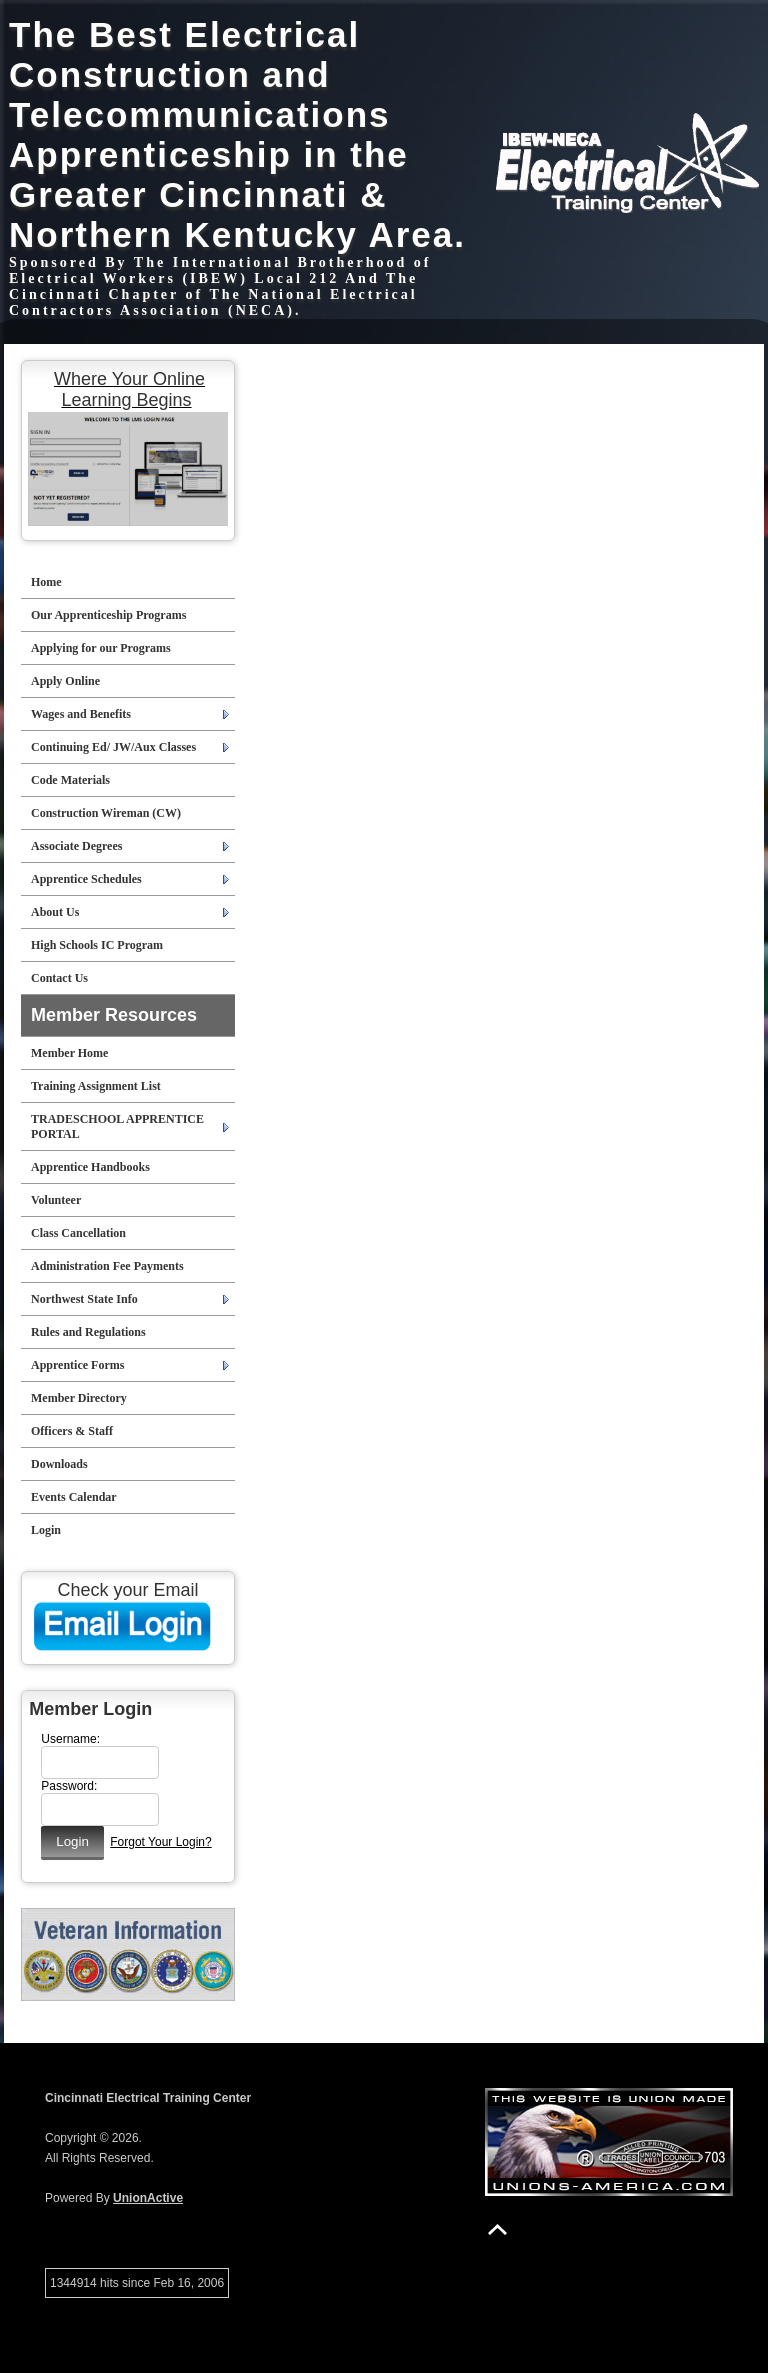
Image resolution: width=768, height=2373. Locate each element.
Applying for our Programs (101, 648)
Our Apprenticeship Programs (108, 615)
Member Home (69, 1053)
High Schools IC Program (97, 945)
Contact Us (59, 978)
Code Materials (70, 780)
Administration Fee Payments (107, 1266)
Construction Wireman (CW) (106, 813)
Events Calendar (74, 1497)
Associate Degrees (76, 846)
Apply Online (65, 681)
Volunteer (56, 1200)
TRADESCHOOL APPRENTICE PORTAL (117, 1126)
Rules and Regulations (88, 1332)
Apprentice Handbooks (90, 1167)
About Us (55, 912)
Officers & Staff (72, 1431)
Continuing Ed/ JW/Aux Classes (113, 747)
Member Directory (79, 1398)
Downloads (59, 1464)
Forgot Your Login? (160, 1842)
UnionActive (148, 2198)
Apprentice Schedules (86, 879)
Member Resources (114, 1015)
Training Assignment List (96, 1086)
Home (46, 582)
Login (46, 1530)
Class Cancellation (78, 1233)
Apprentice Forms (77, 1365)
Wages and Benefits (81, 714)
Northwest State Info (84, 1299)
